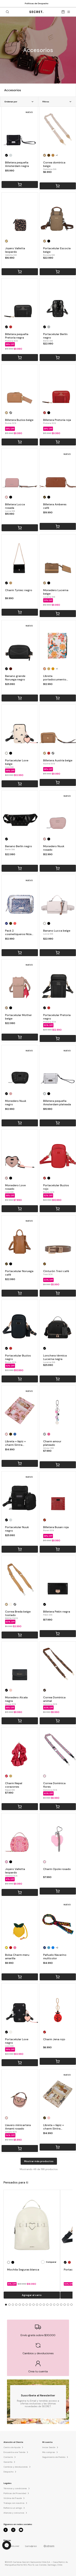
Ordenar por (19, 101)
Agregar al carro (32, 2295)
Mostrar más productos (38, 2161)
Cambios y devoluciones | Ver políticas (36, 3)
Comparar (48, 2262)
